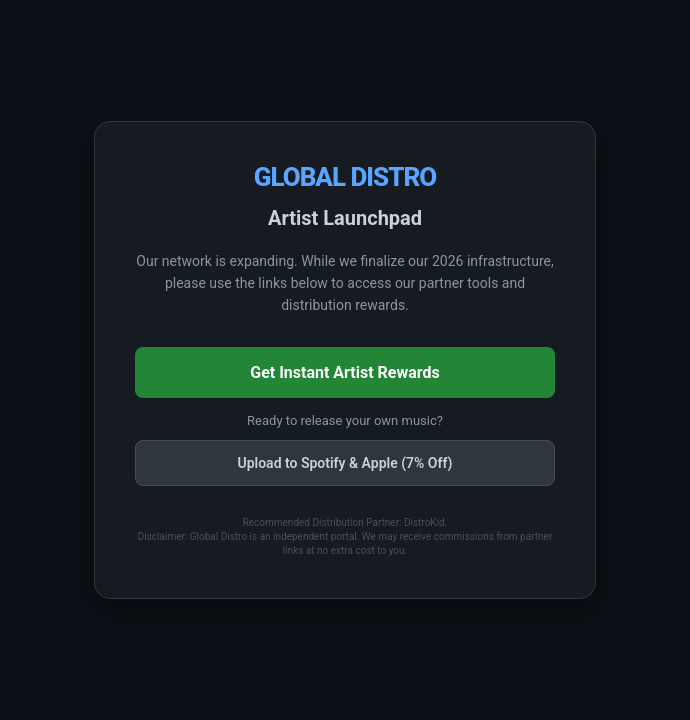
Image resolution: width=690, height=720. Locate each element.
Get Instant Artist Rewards (345, 372)
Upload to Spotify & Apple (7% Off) (344, 463)
